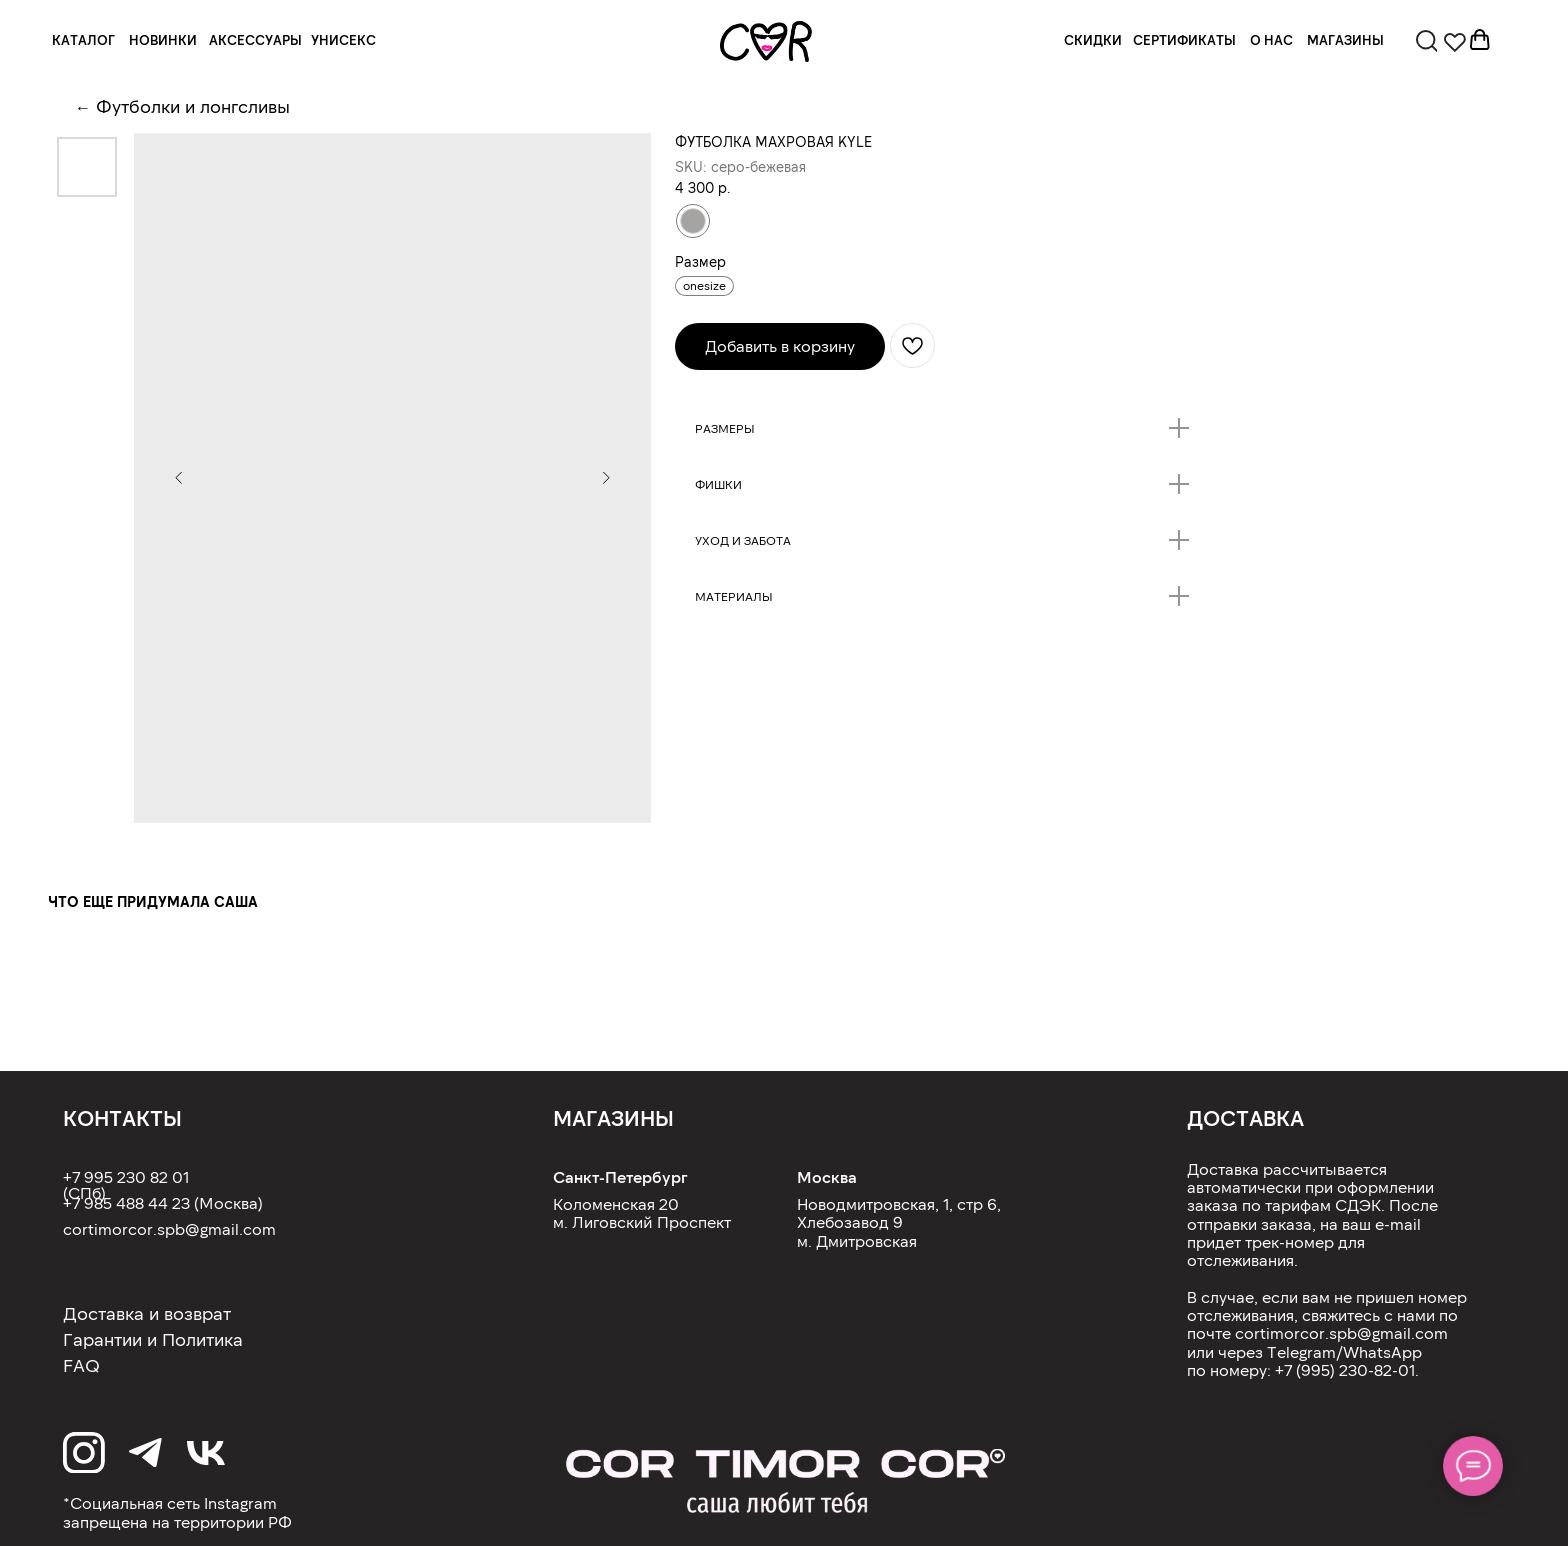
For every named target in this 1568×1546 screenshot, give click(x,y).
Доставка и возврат (147, 1313)
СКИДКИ (1093, 40)
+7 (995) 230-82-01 (1345, 1369)
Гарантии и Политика (153, 1339)
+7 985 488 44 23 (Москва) (163, 1202)
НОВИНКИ (163, 40)
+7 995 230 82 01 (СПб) (126, 1184)
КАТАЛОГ (83, 40)
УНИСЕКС (343, 40)
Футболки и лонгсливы (193, 106)
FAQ (81, 1365)
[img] (766, 41)
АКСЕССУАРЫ (255, 40)
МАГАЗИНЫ (1345, 40)
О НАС (1271, 40)
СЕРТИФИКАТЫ (1184, 40)
